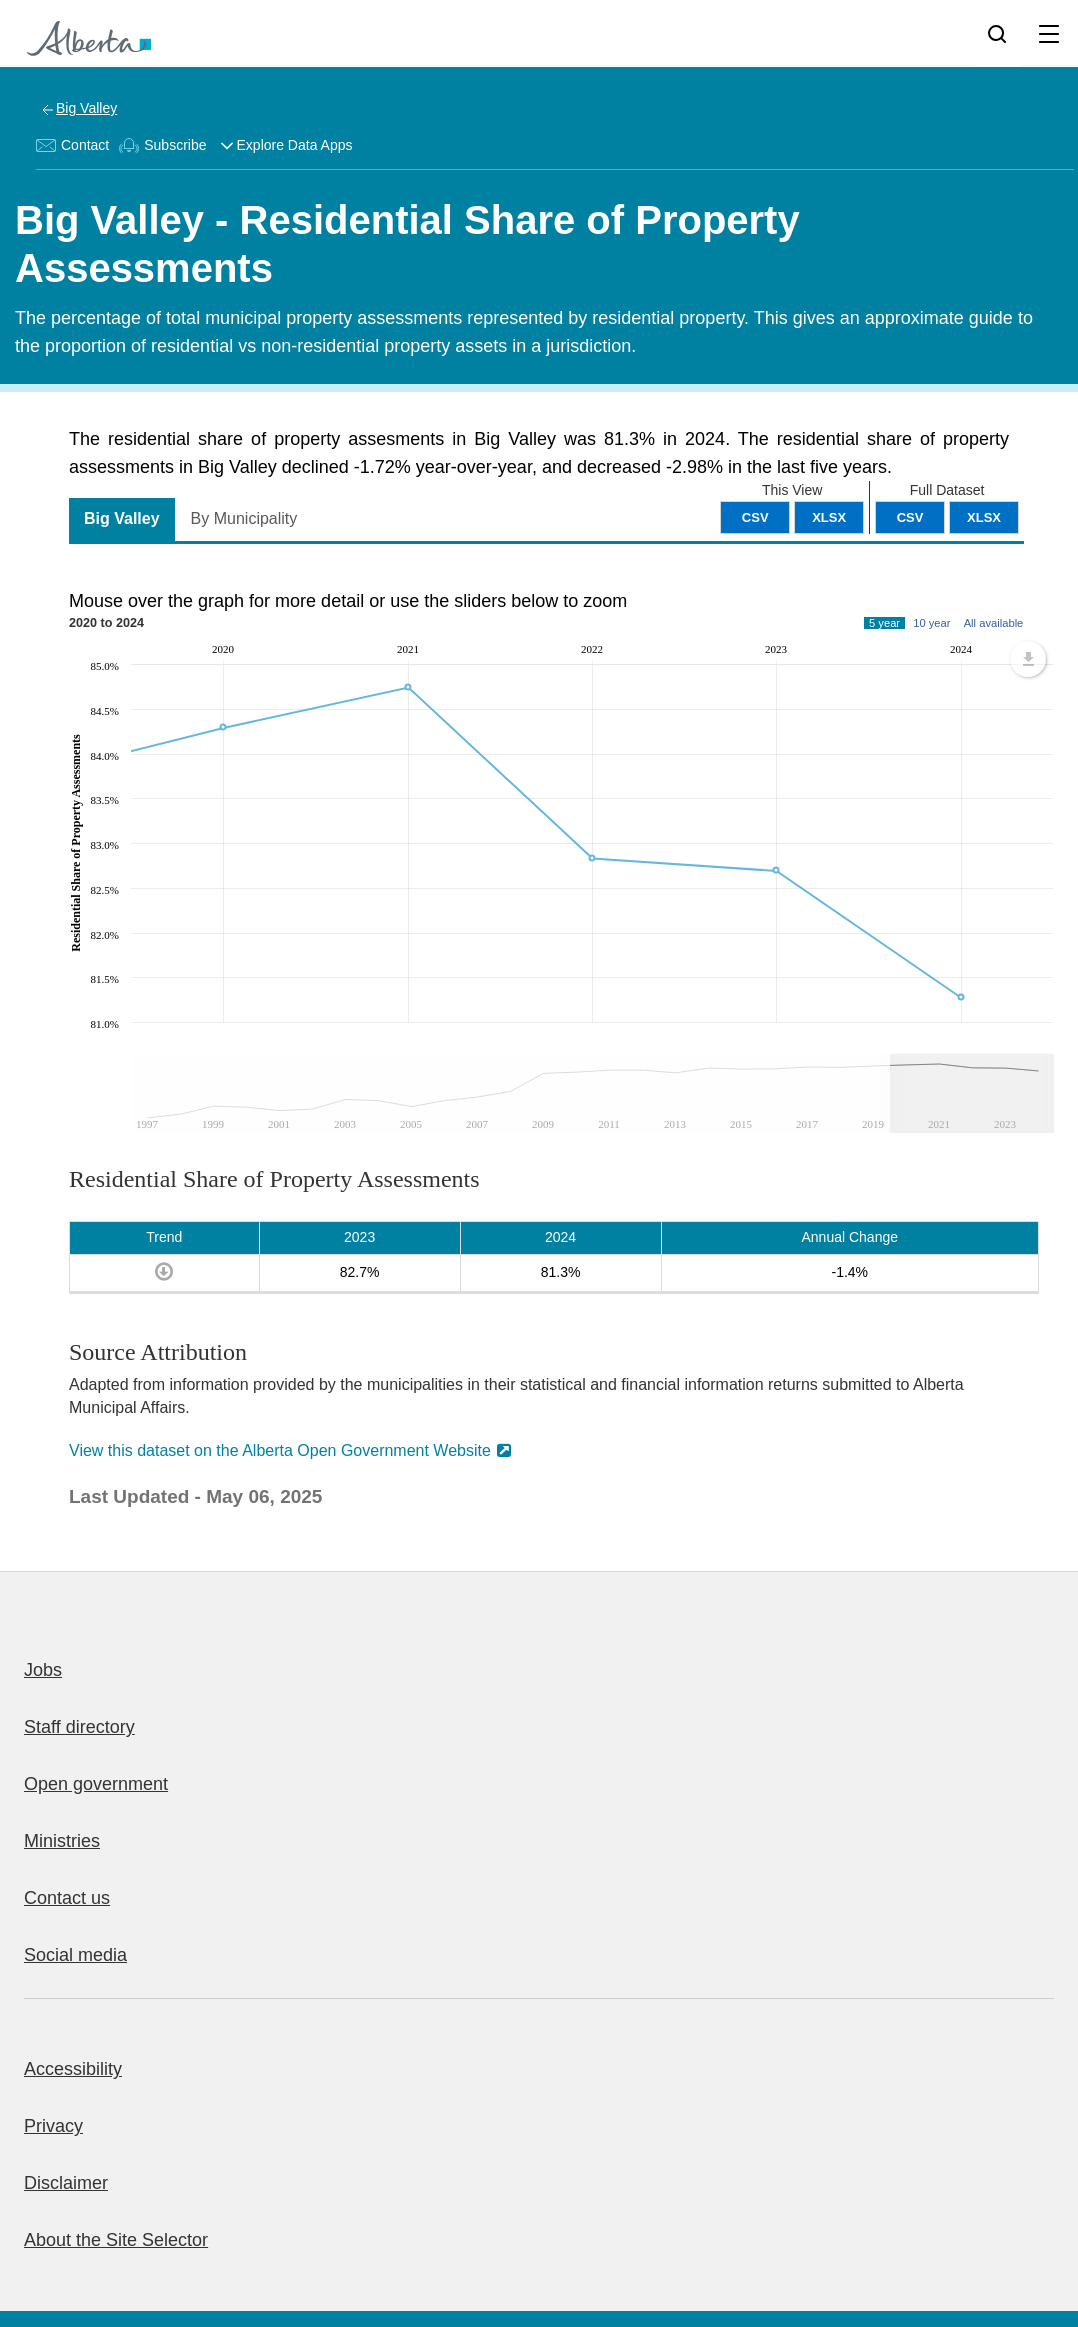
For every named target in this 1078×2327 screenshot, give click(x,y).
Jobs (43, 1670)
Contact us (67, 1898)
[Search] (997, 33)
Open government (96, 1784)
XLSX (984, 517)
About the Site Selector (116, 2240)
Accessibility (73, 2069)
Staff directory (79, 1727)
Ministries (62, 1841)
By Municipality (244, 518)
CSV (910, 517)
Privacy (53, 2126)
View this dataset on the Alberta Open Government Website (280, 1450)
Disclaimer (66, 2183)
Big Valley (86, 108)
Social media (75, 1955)
